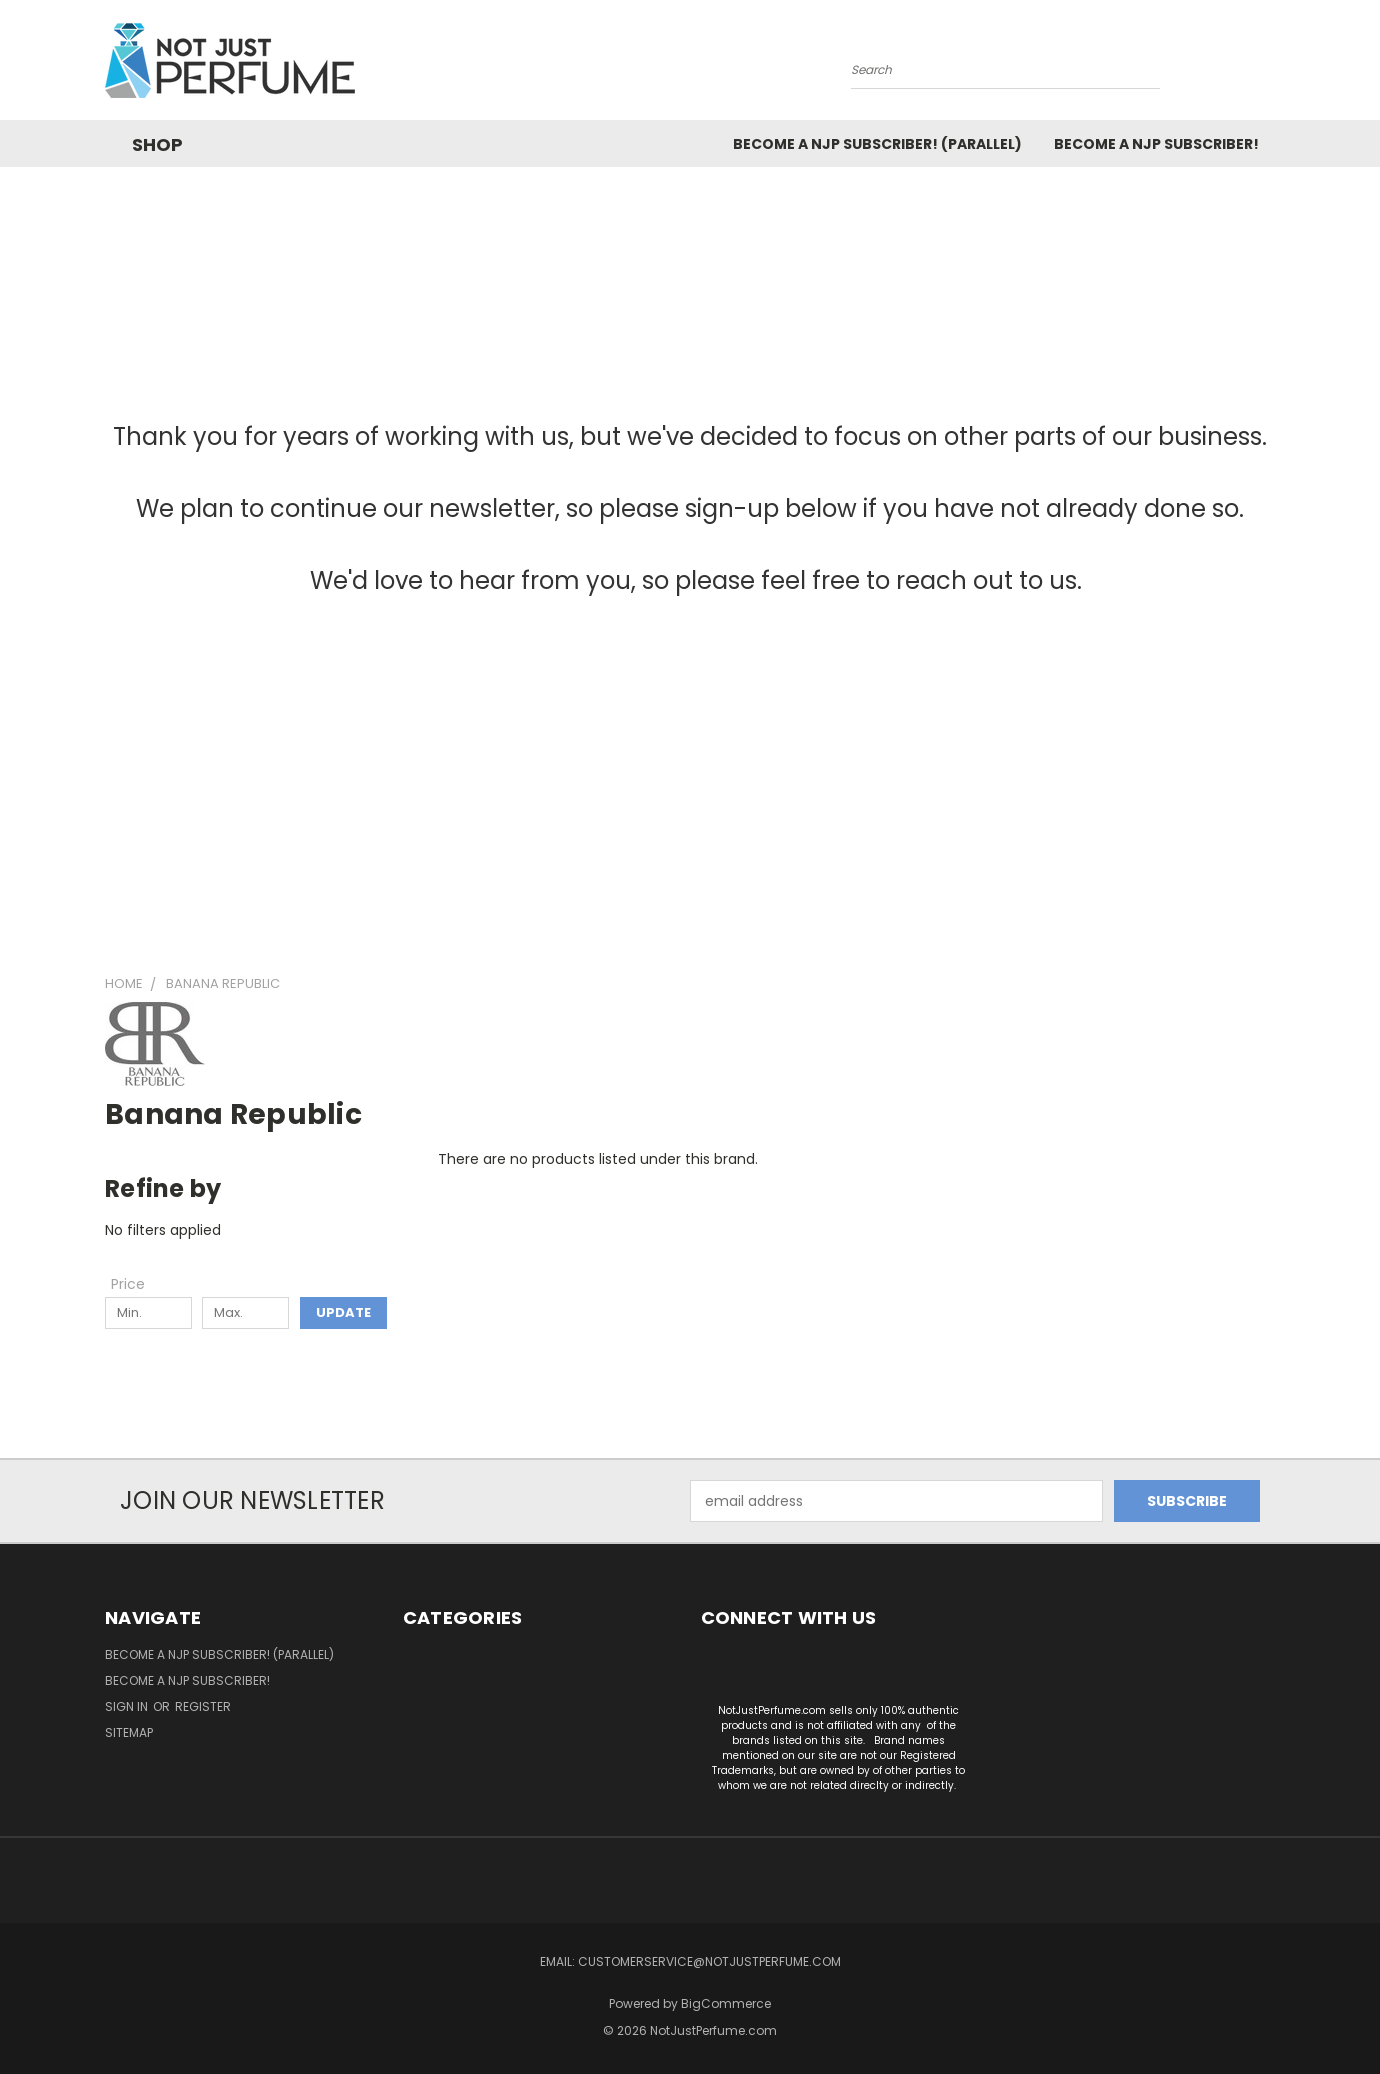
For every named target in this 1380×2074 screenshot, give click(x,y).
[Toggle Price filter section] (138, 1284)
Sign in (128, 1706)
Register (203, 1706)
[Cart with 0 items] (1270, 65)
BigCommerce (726, 2003)
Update (343, 1312)
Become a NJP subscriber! (1156, 144)
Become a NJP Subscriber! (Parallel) (877, 144)
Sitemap (129, 1732)
